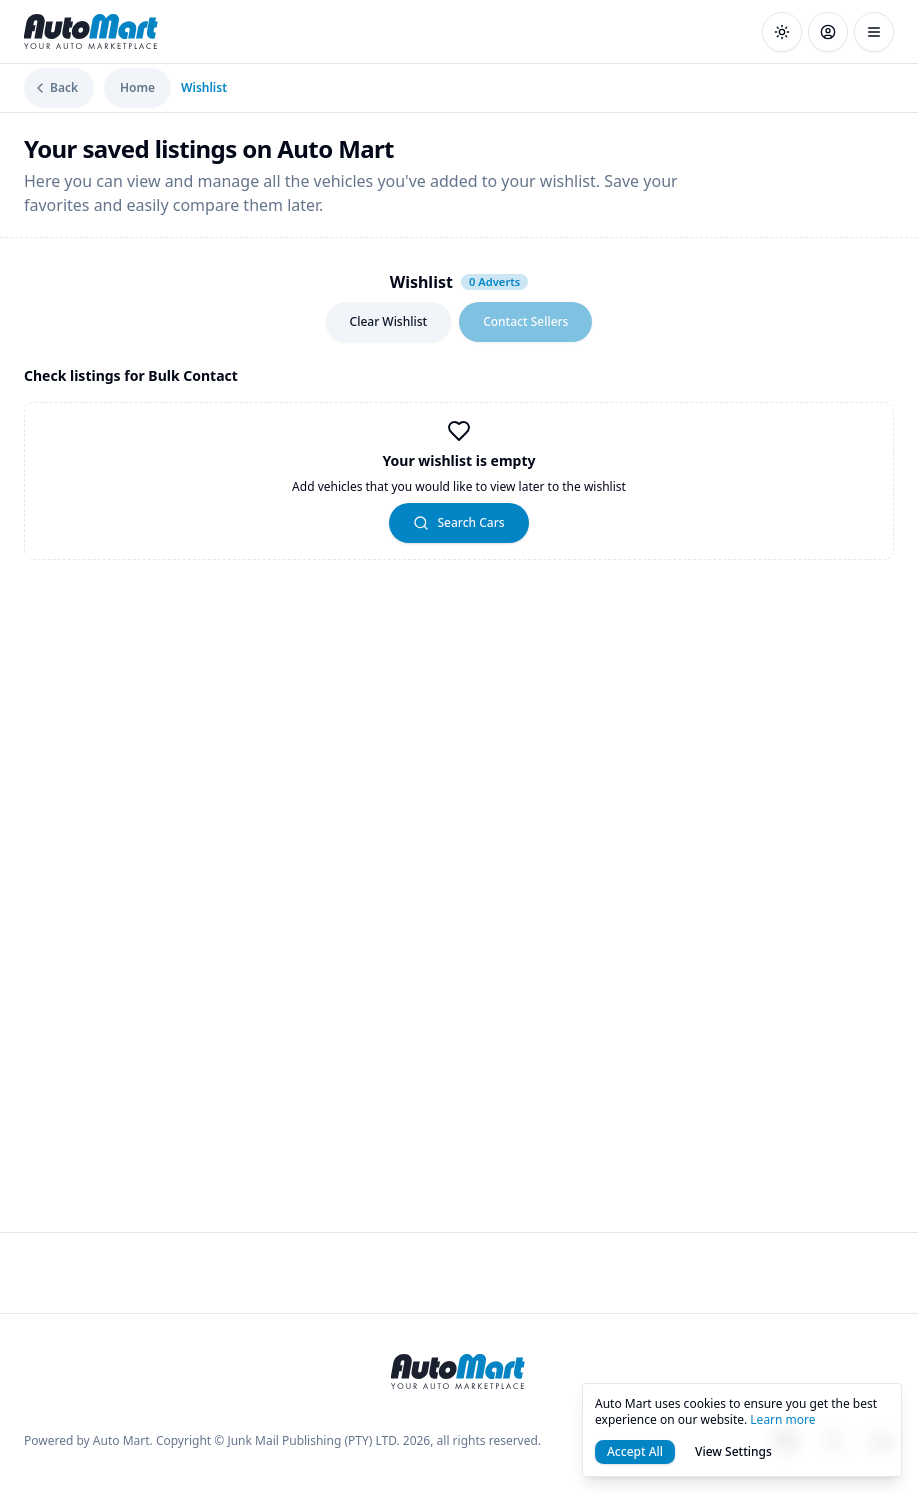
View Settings (733, 1451)
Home (137, 87)
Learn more (782, 1419)
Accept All (635, 1451)
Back (55, 87)
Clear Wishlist (389, 321)
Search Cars (458, 522)
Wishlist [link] (204, 88)
